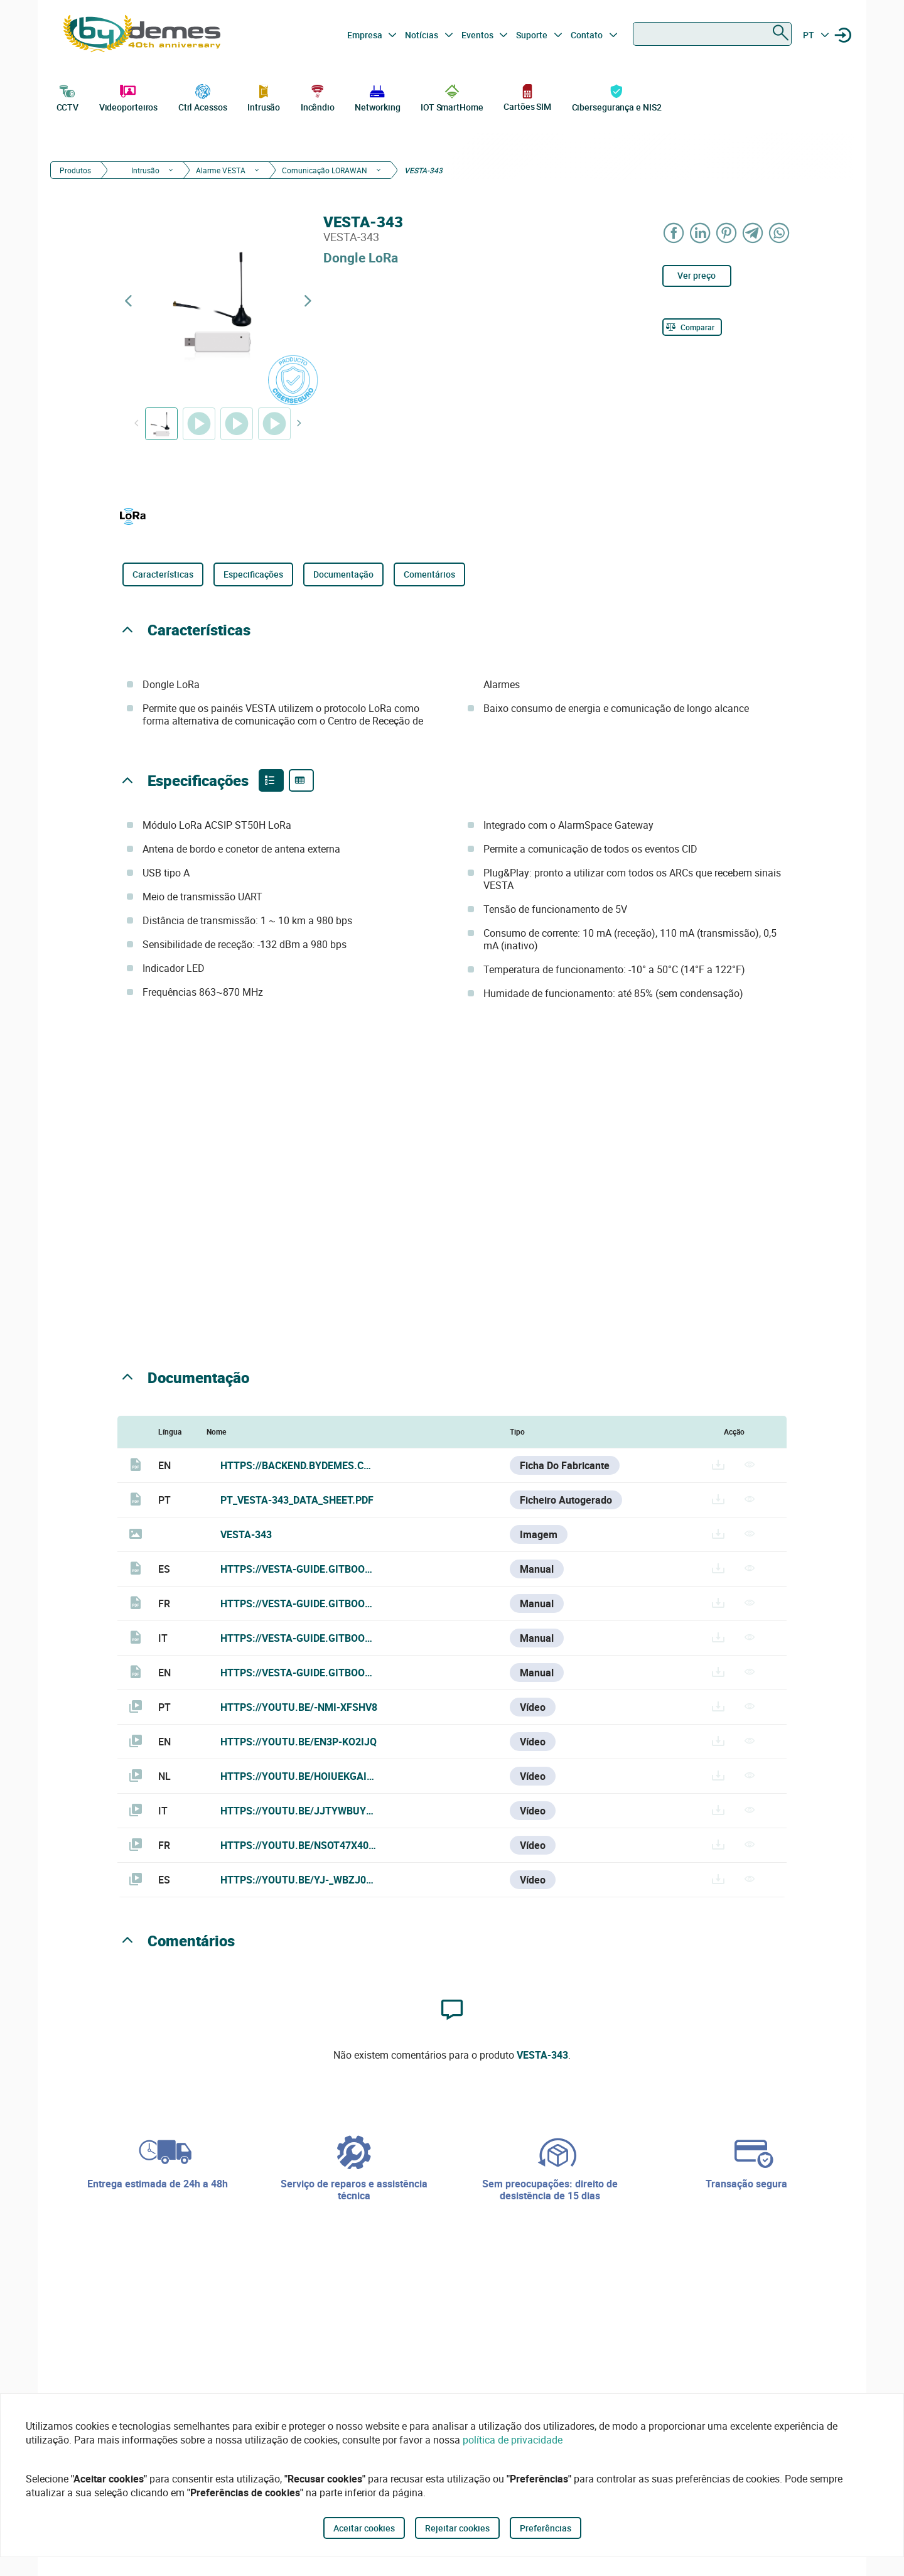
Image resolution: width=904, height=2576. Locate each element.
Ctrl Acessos (202, 96)
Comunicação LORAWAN (324, 170)
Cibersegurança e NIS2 (617, 96)
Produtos (75, 170)
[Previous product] (128, 301)
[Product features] (271, 780)
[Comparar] (692, 327)
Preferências (545, 2528)
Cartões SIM (527, 97)
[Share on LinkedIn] (700, 232)
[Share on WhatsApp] (780, 232)
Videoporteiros (128, 96)
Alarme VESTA (220, 170)
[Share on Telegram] (753, 232)
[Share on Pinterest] (727, 232)
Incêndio (318, 96)
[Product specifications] (301, 780)
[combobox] (712, 34)
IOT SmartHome (452, 96)
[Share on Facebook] (674, 232)
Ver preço (696, 275)
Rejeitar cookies (457, 2528)
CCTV (67, 96)
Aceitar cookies (364, 2528)
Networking (377, 96)
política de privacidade (512, 2440)
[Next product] (307, 301)
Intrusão (263, 96)
